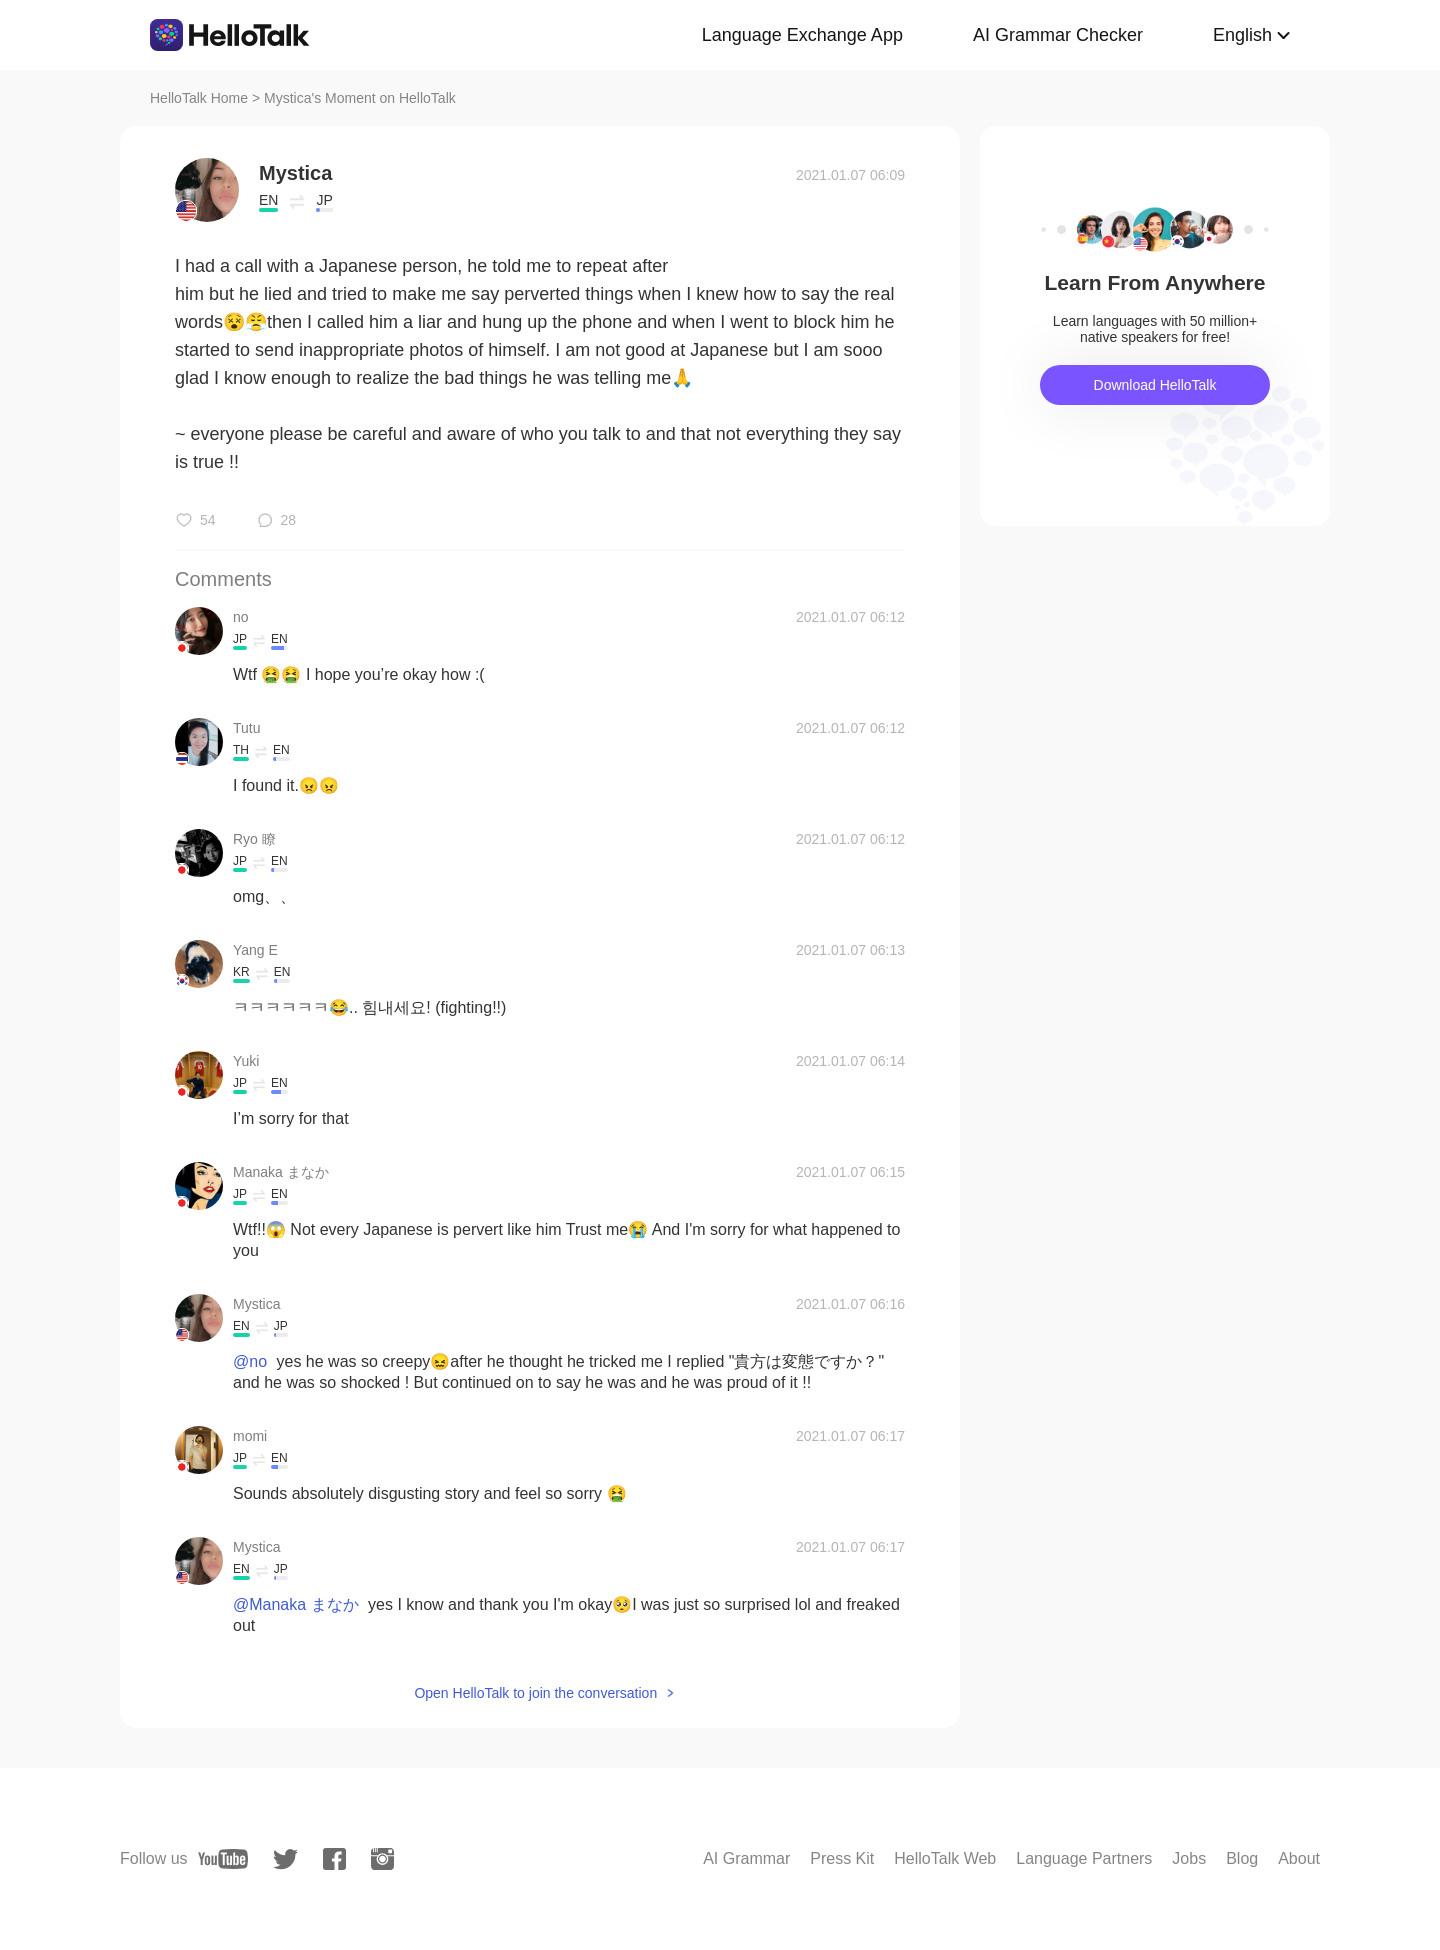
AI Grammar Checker (1058, 35)
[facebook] (334, 1859)
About (1299, 1858)
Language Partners (1084, 1858)
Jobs (1189, 1858)
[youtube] (223, 1859)
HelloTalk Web (945, 1858)
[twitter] (285, 1859)
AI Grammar (746, 1858)
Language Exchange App (802, 35)
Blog (1242, 1858)
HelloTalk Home (199, 98)
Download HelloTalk (1155, 385)
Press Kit (842, 1858)
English (1242, 35)
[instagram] (382, 1859)
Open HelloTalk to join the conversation (535, 1693)
